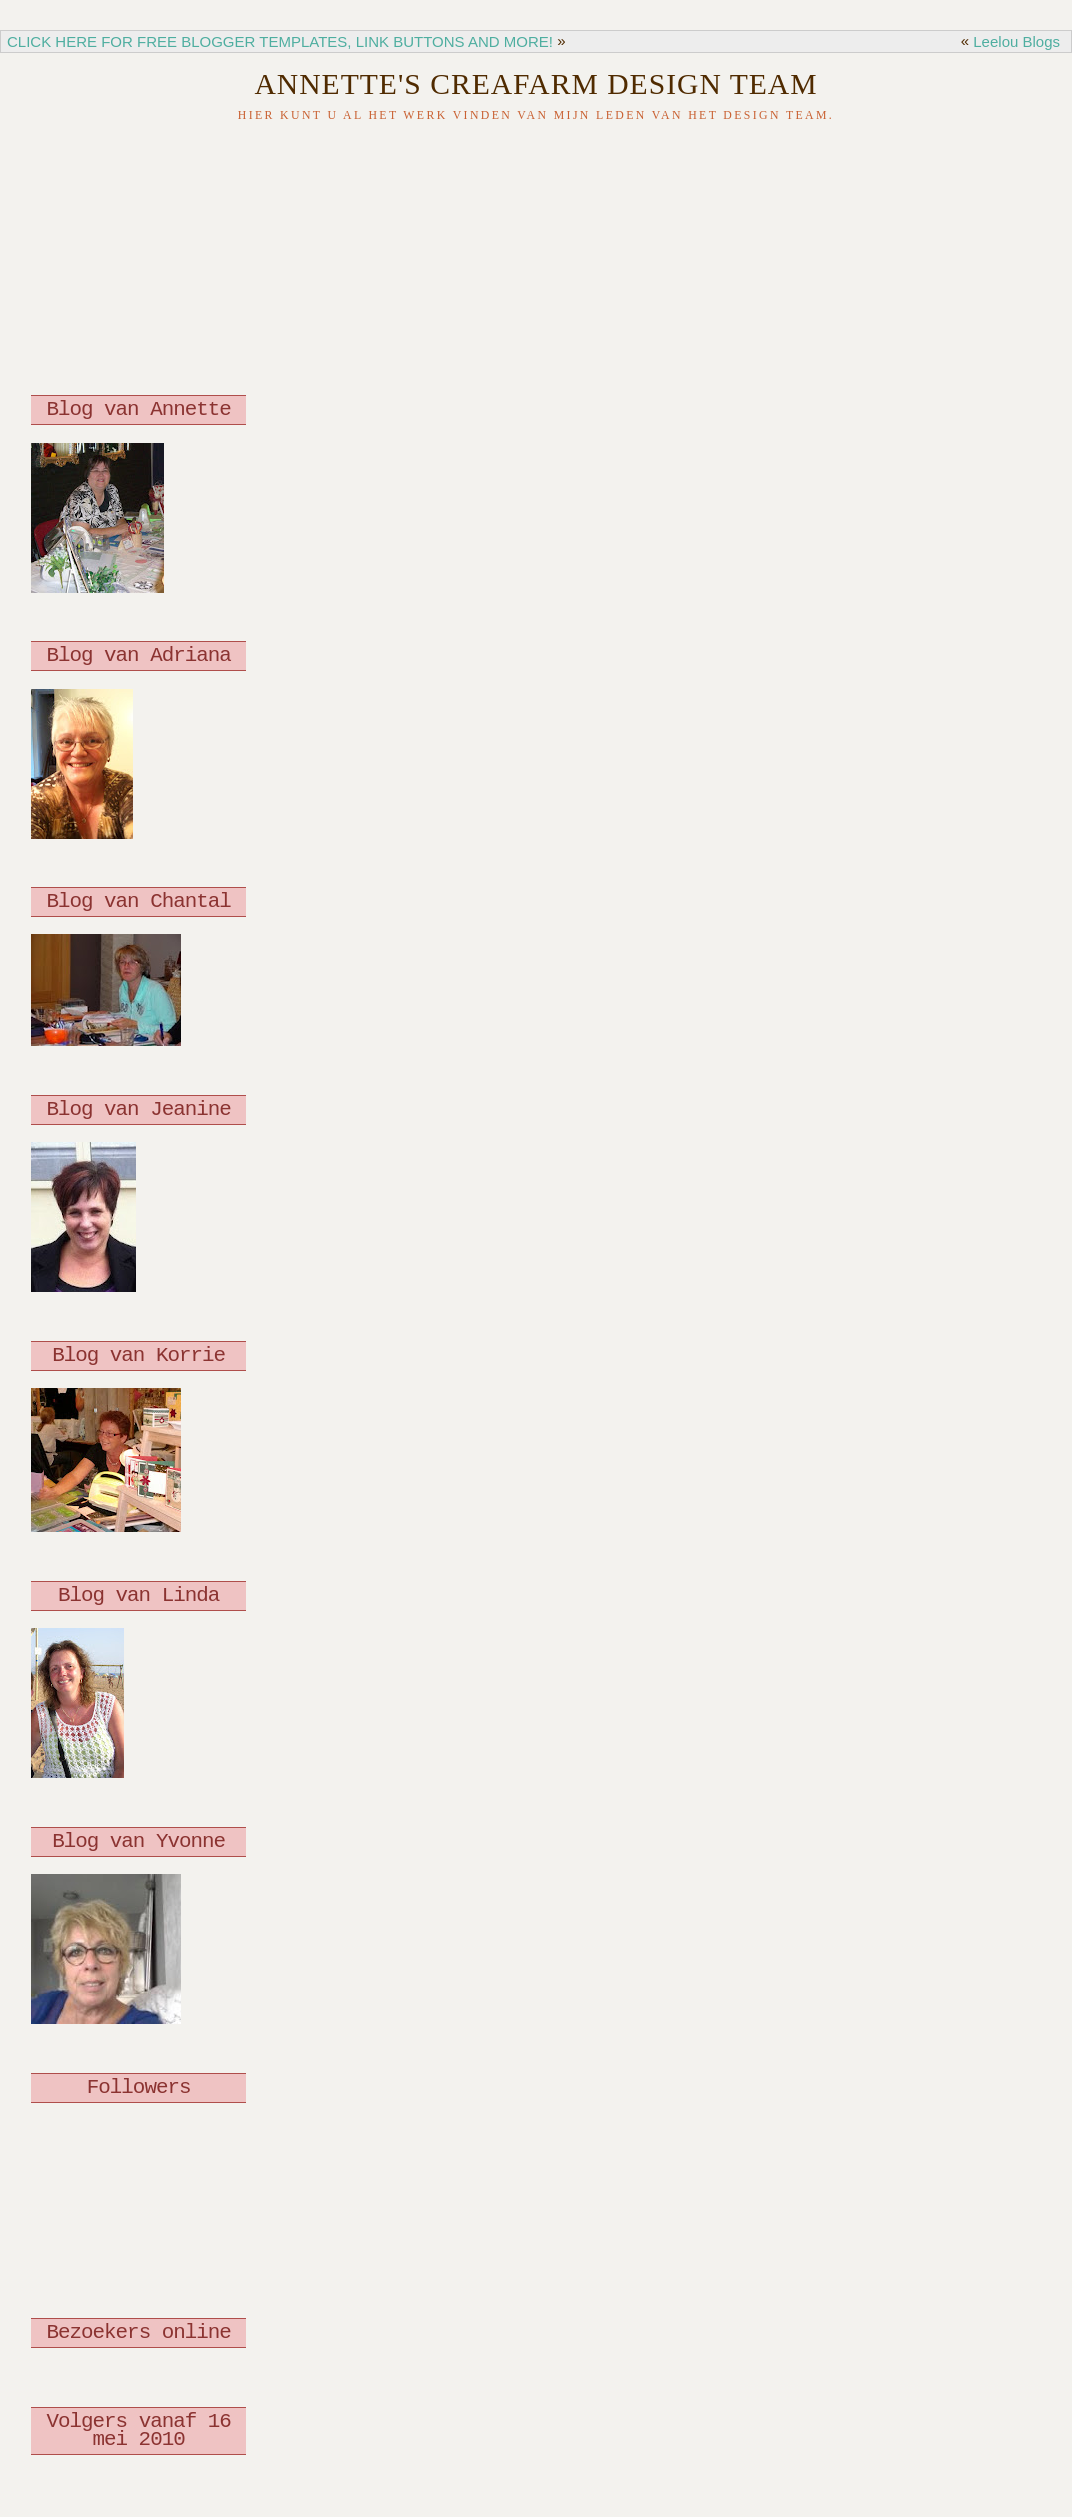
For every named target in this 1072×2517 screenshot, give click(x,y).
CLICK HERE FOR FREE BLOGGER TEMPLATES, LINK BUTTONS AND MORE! (280, 41)
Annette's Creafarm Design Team (535, 84)
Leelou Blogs (1016, 41)
